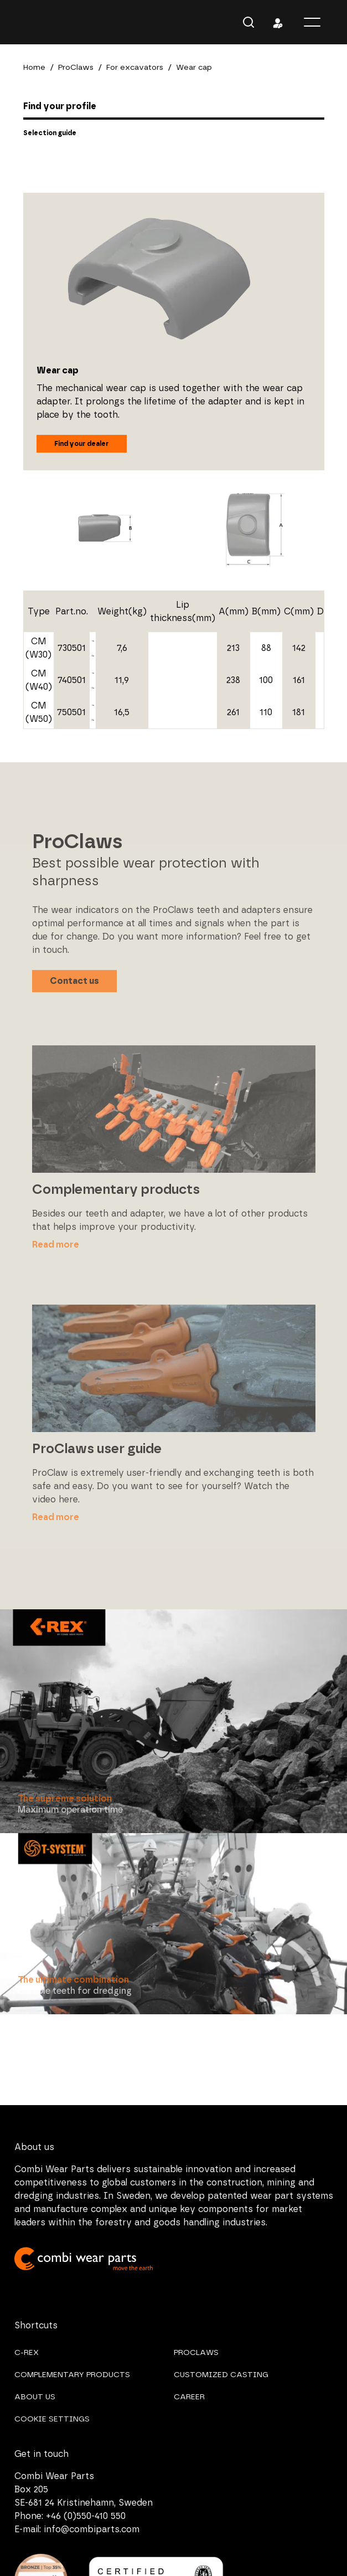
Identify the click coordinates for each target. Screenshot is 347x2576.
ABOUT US (34, 2397)
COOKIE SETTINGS (52, 2419)
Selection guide (49, 133)
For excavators (134, 67)
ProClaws (76, 67)
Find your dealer (81, 443)
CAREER (189, 2397)
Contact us (74, 981)
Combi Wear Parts (32, 22)
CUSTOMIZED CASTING (221, 2375)
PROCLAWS (196, 2353)
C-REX (26, 2353)
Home (34, 67)
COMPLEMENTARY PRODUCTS (72, 2375)
